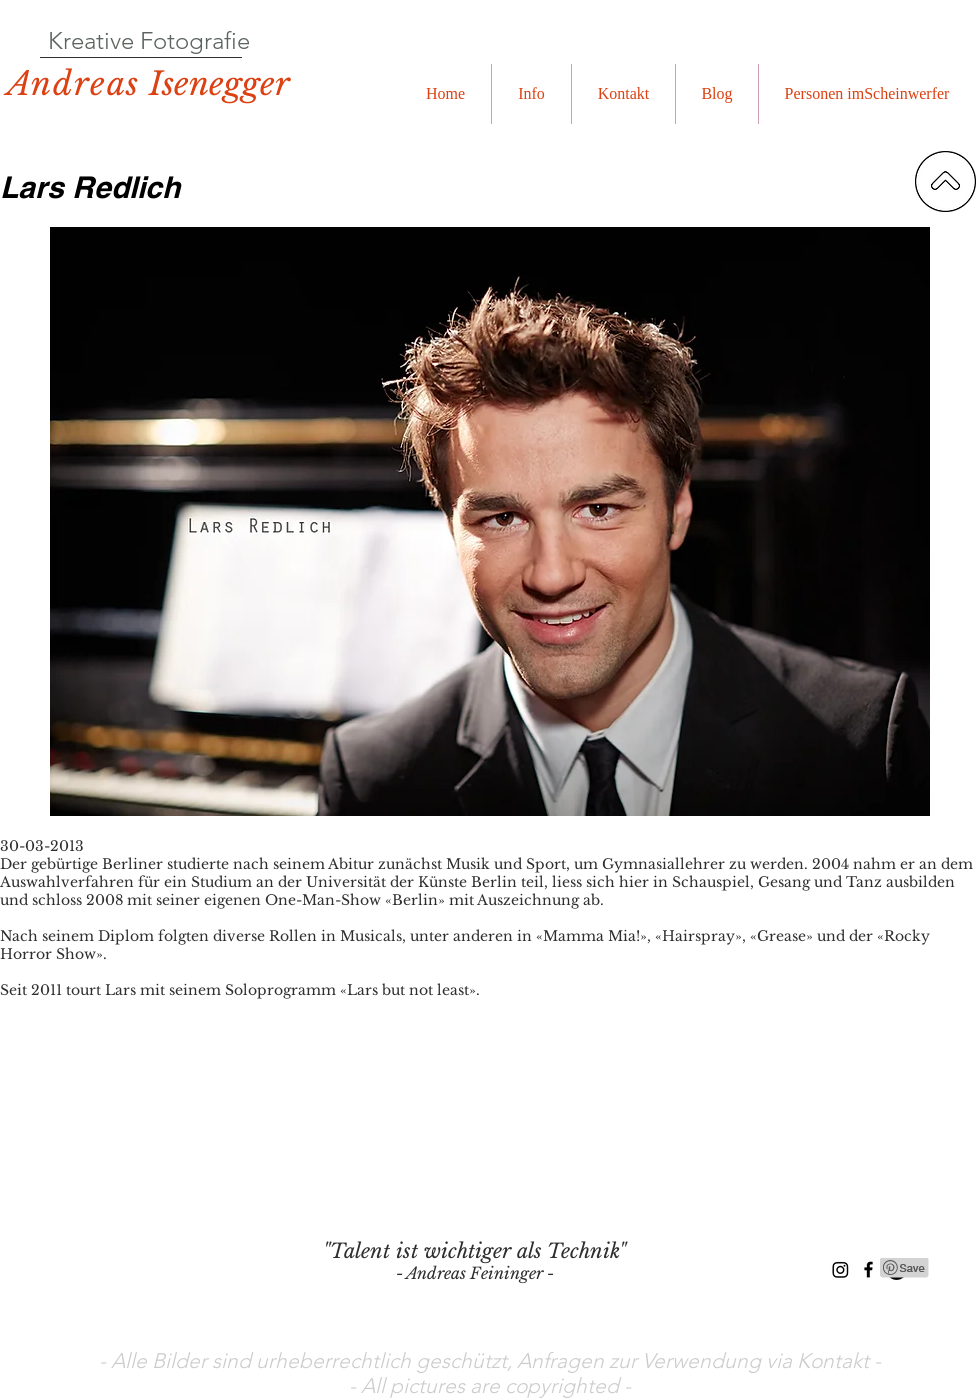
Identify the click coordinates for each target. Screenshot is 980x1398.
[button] (531, 94)
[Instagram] (840, 1269)
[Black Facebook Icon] (868, 1269)
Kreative (91, 40)
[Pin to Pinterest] (905, 1268)
